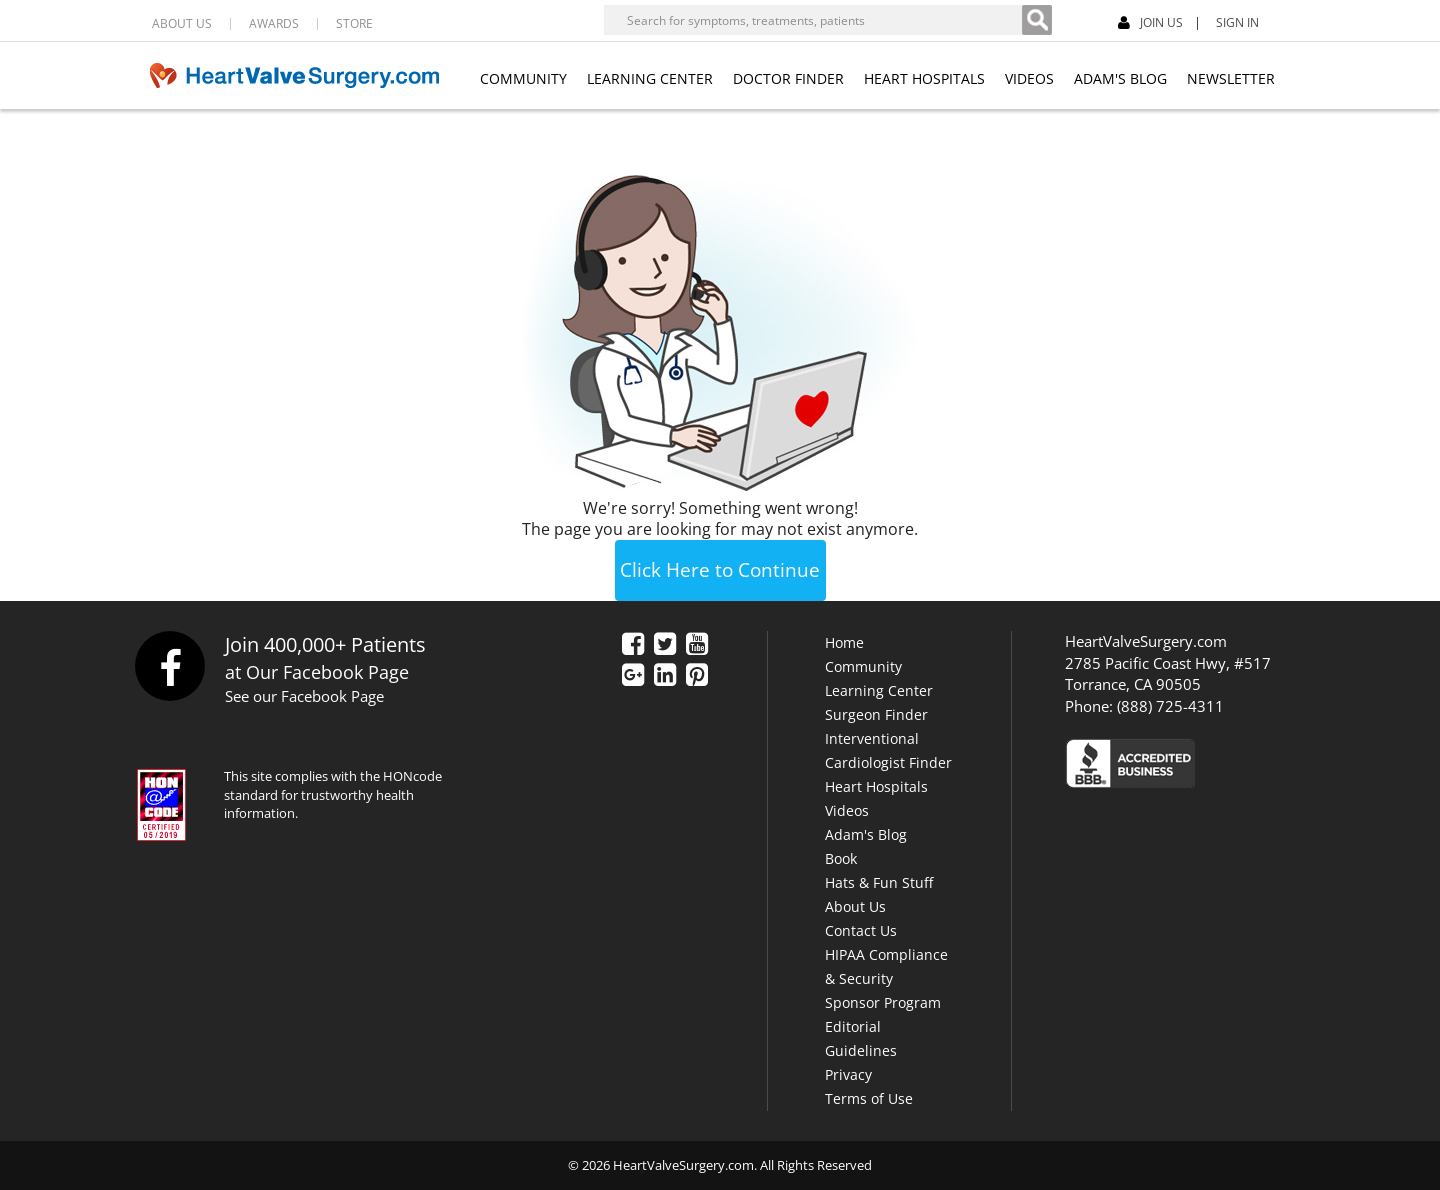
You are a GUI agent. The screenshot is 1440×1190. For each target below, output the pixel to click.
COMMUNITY (523, 78)
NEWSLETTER (1231, 78)
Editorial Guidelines (861, 1038)
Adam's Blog (866, 834)
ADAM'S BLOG (1120, 78)
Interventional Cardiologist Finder (888, 750)
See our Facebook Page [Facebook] (304, 696)
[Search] (1037, 20)
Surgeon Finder (876, 714)
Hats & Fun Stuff (879, 882)
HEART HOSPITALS (924, 78)
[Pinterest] (697, 677)
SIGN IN (1237, 23)
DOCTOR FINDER (788, 78)
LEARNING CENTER (650, 78)
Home (844, 642)
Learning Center (879, 690)
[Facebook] (1323, 21)
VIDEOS (1029, 78)
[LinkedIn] (665, 677)
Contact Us (861, 930)
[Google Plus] (633, 677)
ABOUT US (182, 24)
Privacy (848, 1074)
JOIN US (1150, 23)
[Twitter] (665, 646)
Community (863, 666)
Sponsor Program (883, 1002)
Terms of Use (869, 1098)
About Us (855, 906)
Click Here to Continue (720, 570)
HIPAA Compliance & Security (886, 966)
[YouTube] (697, 646)
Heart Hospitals (876, 786)
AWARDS (274, 24)
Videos (847, 810)
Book (841, 858)
